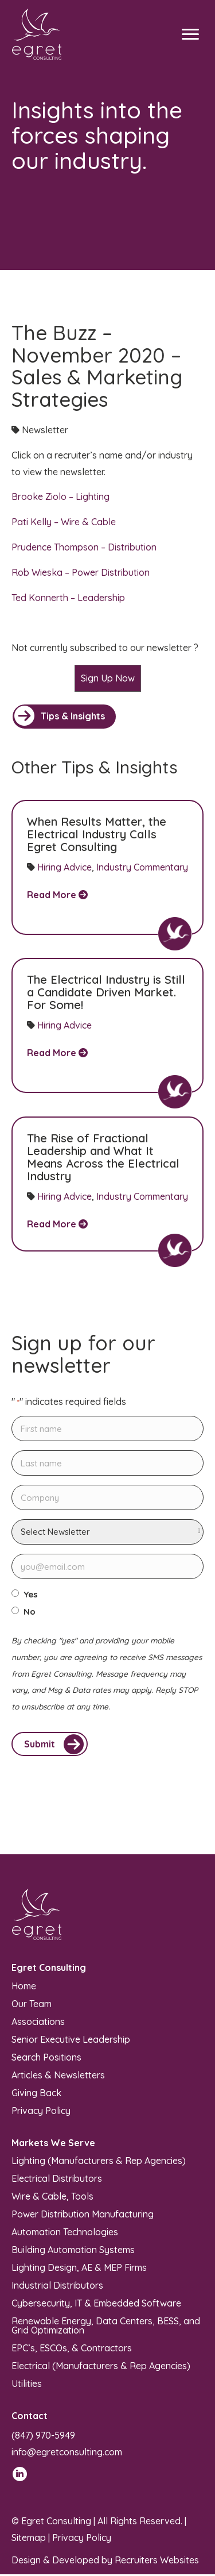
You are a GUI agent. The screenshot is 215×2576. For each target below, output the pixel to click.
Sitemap (28, 2539)
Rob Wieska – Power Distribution (80, 572)
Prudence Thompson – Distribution (84, 547)
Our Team (31, 2005)
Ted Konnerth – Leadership (68, 597)
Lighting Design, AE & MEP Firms (79, 2268)
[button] (64, 716)
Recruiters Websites (157, 2561)
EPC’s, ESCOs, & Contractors (71, 2349)
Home (23, 1987)
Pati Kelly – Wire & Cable (63, 521)
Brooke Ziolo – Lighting (60, 496)
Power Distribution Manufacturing (82, 2215)
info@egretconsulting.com (66, 2453)
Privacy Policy (41, 2112)
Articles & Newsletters (58, 2076)
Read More (57, 894)
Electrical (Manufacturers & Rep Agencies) (100, 2367)
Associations (38, 2022)
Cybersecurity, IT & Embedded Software (96, 2304)
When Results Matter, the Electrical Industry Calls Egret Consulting (96, 834)
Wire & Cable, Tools (52, 2197)
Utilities (26, 2384)
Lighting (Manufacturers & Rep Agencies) (98, 2162)
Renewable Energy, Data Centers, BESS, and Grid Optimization (105, 2326)
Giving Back (36, 2094)
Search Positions (46, 2058)
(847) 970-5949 (43, 2437)
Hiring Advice (64, 867)
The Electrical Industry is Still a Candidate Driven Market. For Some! (106, 992)
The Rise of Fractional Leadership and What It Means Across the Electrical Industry (103, 1157)
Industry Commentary (142, 867)
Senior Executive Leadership (70, 2040)
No (30, 1612)
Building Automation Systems (73, 2251)
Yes (31, 1594)
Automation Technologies (64, 2233)
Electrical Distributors (56, 2179)
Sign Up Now (108, 678)
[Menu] (190, 34)
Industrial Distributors (57, 2286)
